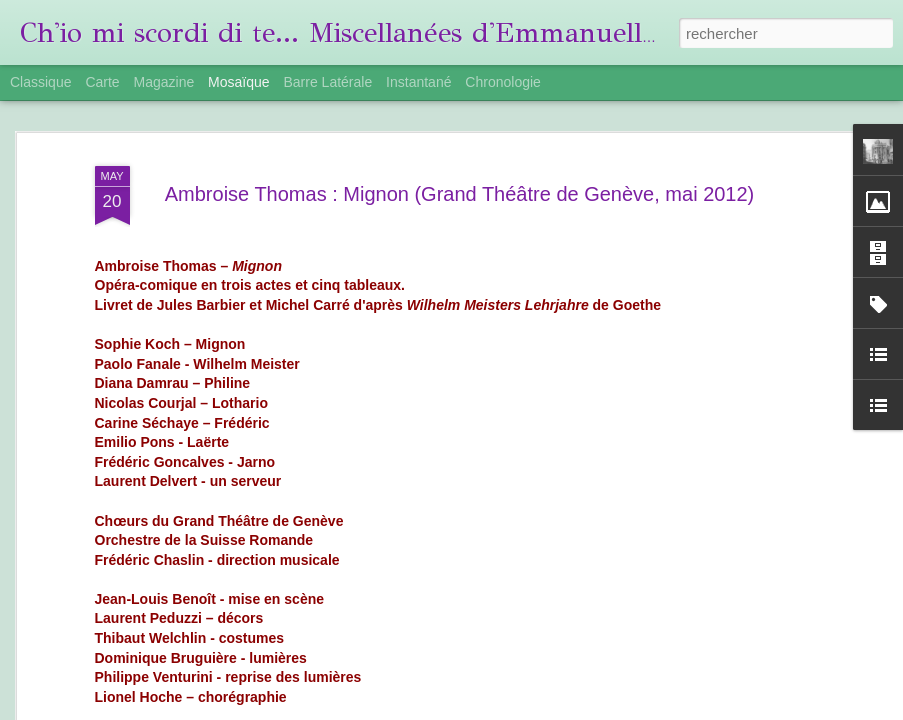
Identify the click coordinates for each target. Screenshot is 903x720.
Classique (40, 82)
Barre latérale (327, 82)
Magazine (164, 82)
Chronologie (503, 82)
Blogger (661, 709)
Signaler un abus (727, 709)
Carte (102, 82)
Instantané (418, 82)
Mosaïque (238, 82)
